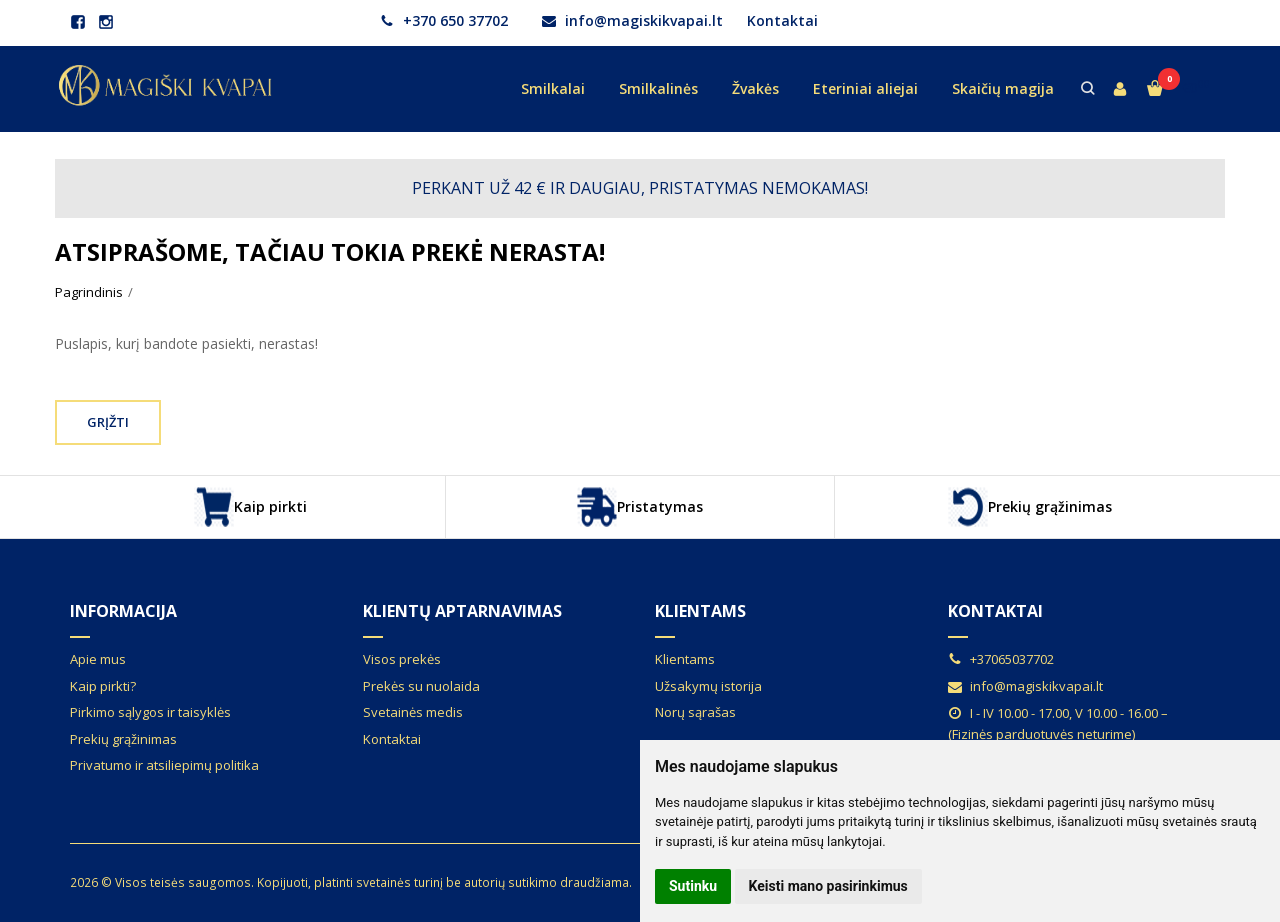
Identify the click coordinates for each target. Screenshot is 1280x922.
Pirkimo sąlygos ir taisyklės (150, 712)
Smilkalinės (658, 88)
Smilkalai (553, 88)
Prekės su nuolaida (421, 686)
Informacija (123, 611)
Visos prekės (402, 659)
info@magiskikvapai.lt (632, 20)
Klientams (700, 611)
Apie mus (98, 659)
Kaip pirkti (250, 507)
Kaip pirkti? (103, 686)
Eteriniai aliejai (865, 88)
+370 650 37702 (444, 20)
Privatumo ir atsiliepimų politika (164, 765)
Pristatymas (640, 507)
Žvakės (755, 88)
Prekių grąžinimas (1030, 507)
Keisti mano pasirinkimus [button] (828, 886)
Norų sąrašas (695, 712)
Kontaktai (782, 20)
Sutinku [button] (693, 886)
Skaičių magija (1003, 88)
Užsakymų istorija (708, 686)
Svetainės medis (413, 712)
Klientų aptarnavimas (462, 611)
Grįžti (108, 422)
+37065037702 (1001, 659)
